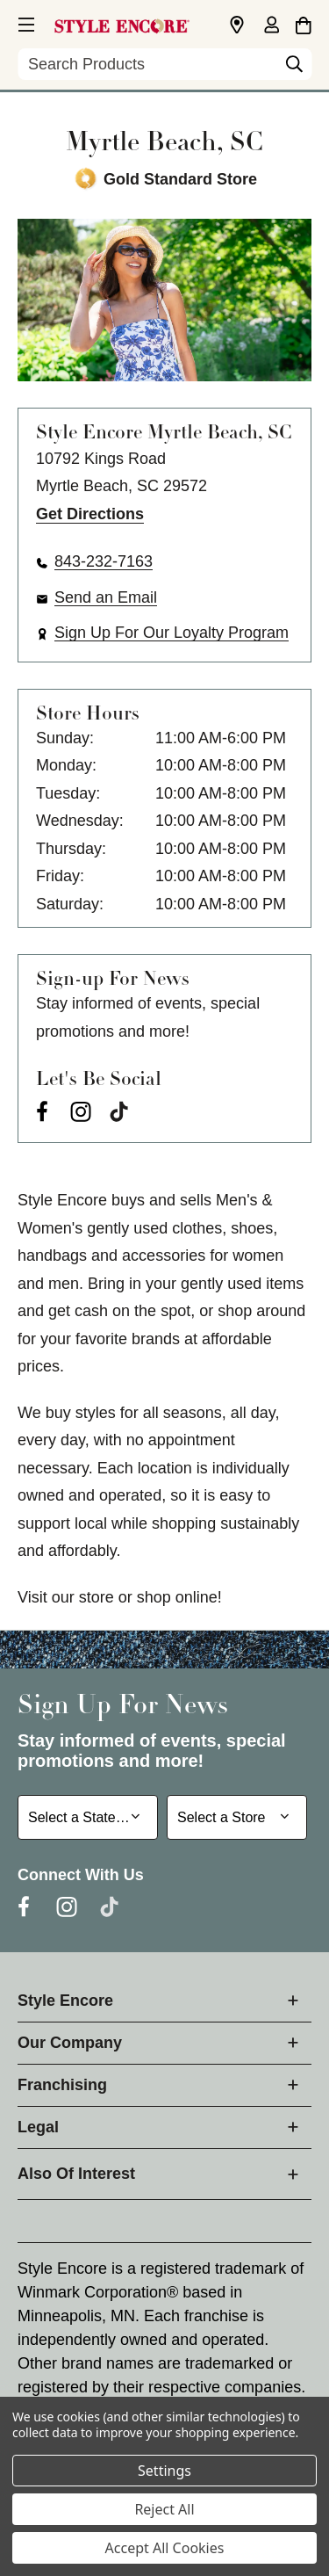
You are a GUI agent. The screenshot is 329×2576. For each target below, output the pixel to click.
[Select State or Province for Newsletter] (88, 1817)
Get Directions (90, 514)
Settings (164, 2470)
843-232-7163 (103, 561)
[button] (24, 22)
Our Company (70, 2042)
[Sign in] (271, 26)
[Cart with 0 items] (303, 22)
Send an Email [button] (105, 597)
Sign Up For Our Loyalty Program (171, 632)
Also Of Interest (76, 2173)
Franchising (62, 2085)
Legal (38, 2127)
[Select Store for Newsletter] (237, 1817)
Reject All (164, 2509)
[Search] (294, 68)
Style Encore (65, 2000)
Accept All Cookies (165, 2548)
